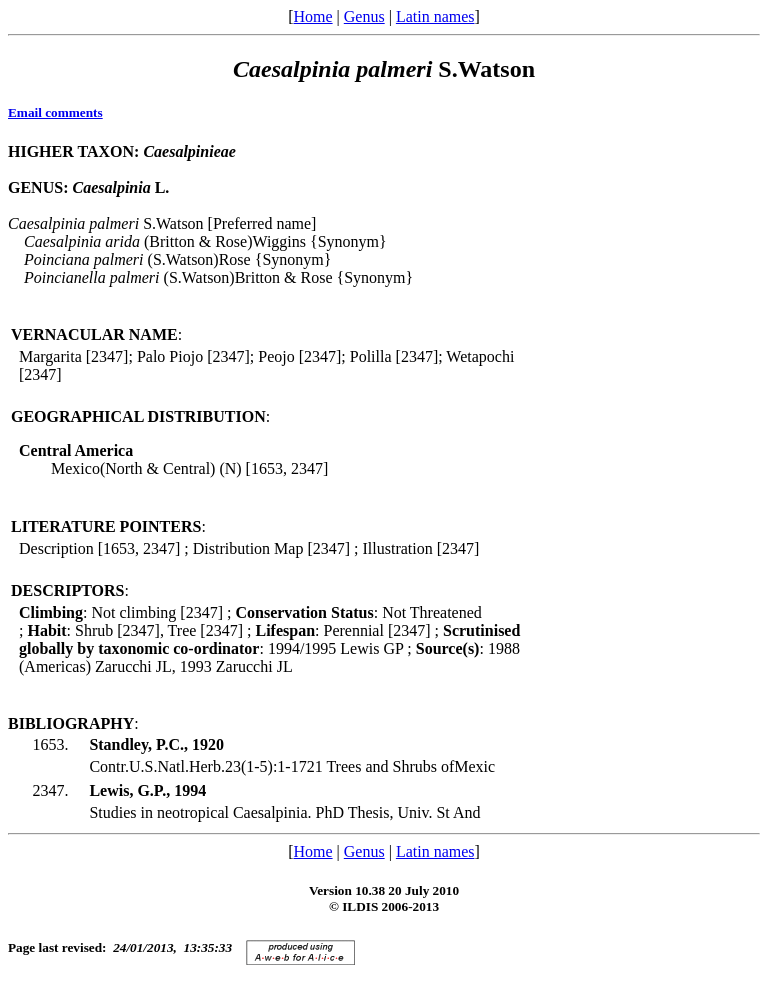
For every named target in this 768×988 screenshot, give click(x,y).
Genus (364, 16)
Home (312, 16)
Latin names (435, 16)
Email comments (55, 112)
